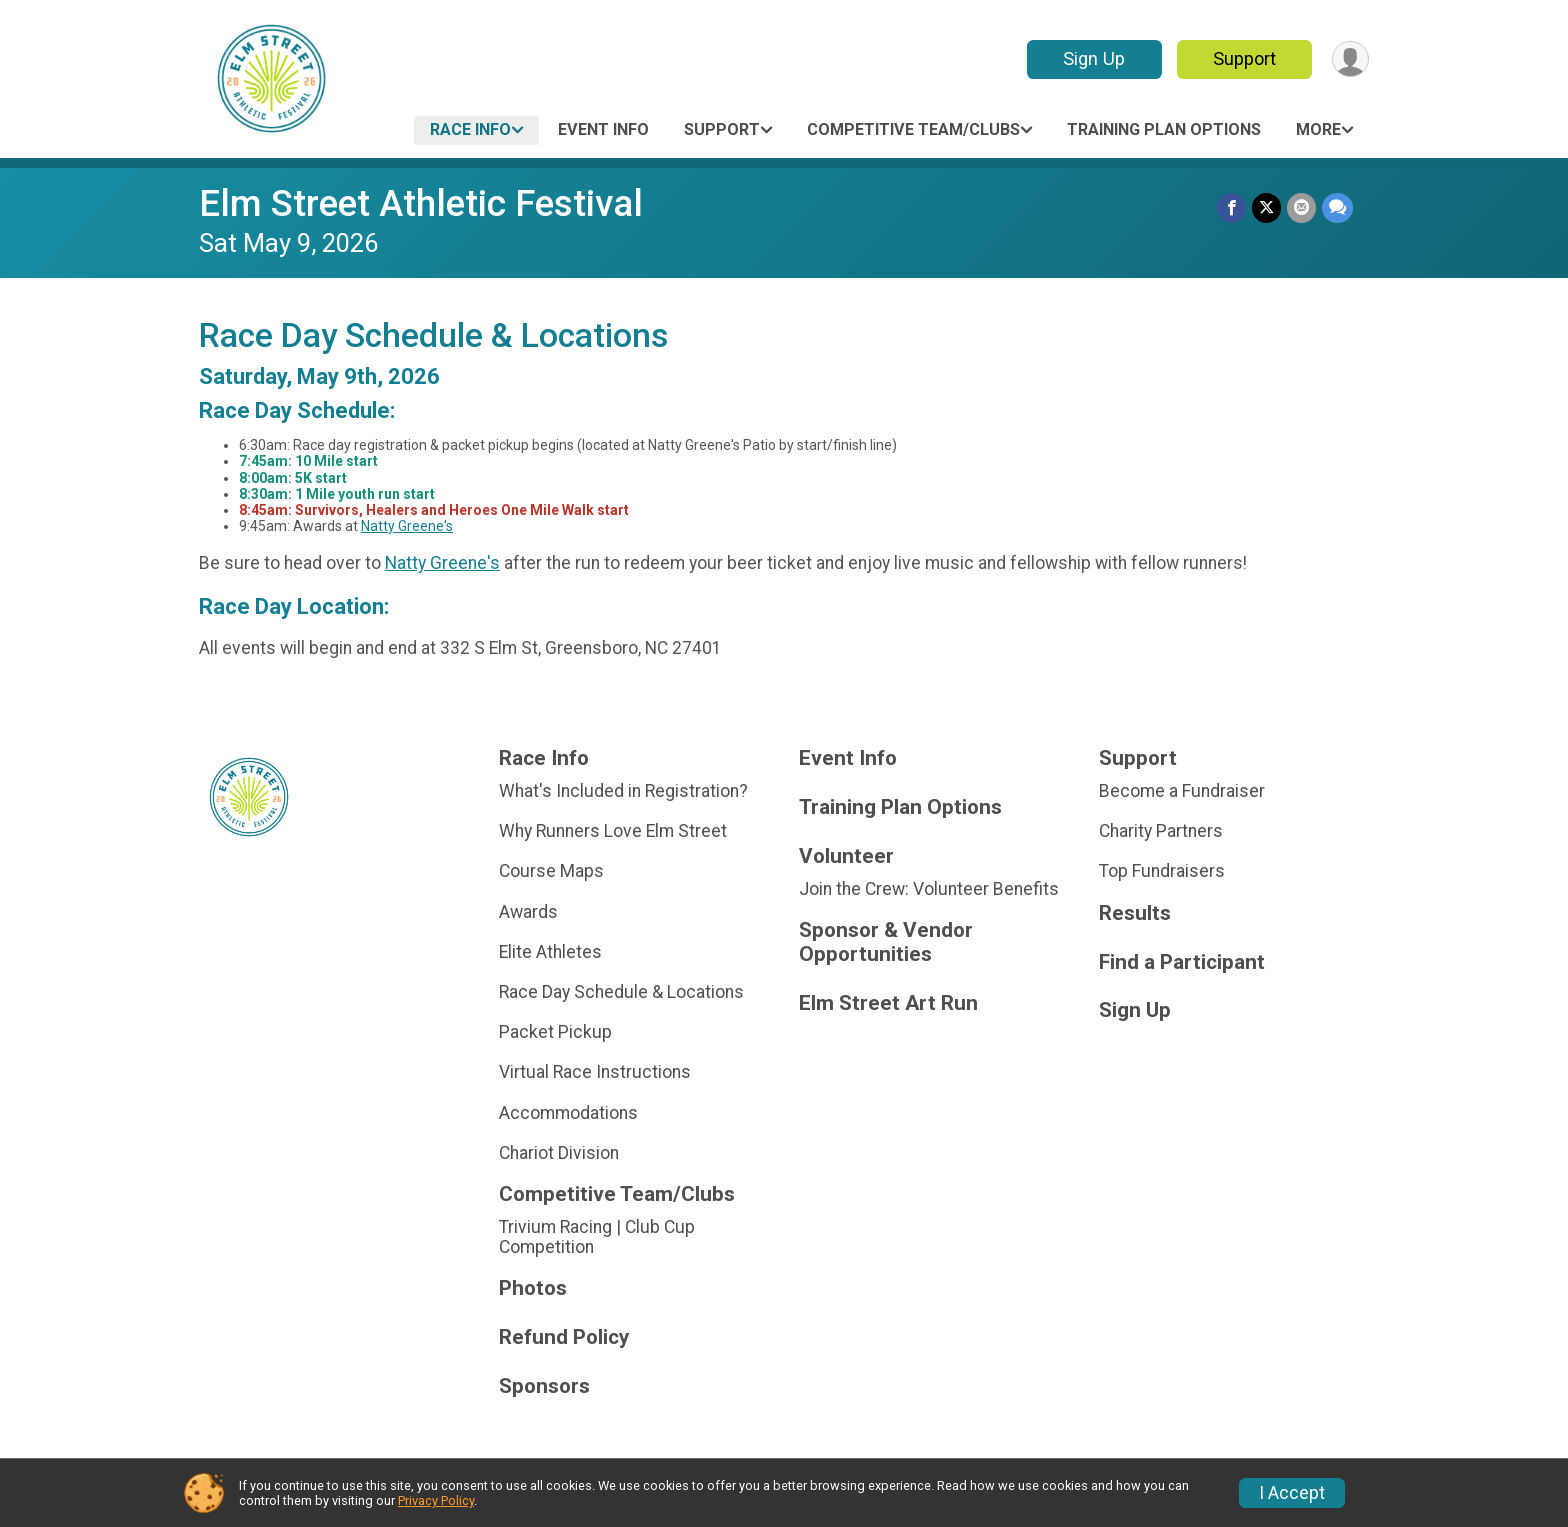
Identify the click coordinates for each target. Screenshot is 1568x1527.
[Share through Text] (1337, 207)
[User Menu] (1350, 59)
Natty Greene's (407, 526)
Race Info (470, 129)
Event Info (603, 129)
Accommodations (568, 1113)
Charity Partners (1161, 831)
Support (1244, 58)
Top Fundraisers (1162, 871)
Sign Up (1094, 58)
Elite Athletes (550, 952)
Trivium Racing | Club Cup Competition (597, 1237)
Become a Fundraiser (1182, 791)
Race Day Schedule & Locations (621, 992)
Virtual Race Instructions (595, 1072)
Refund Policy (564, 1337)
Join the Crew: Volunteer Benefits (929, 889)
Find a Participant (1182, 962)
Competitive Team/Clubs (913, 129)
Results (1135, 913)
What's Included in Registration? (623, 791)
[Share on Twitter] (1266, 207)
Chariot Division (559, 1153)
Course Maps (551, 871)
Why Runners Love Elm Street (613, 831)
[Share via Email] (1301, 207)
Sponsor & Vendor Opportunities (886, 942)
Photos (533, 1288)
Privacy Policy (436, 1500)
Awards (528, 912)
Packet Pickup (555, 1032)
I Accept (1292, 1493)
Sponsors (544, 1386)
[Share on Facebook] (1231, 207)
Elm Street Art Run (888, 1003)
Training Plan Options (1164, 129)
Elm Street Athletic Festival (421, 203)
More (1318, 129)
